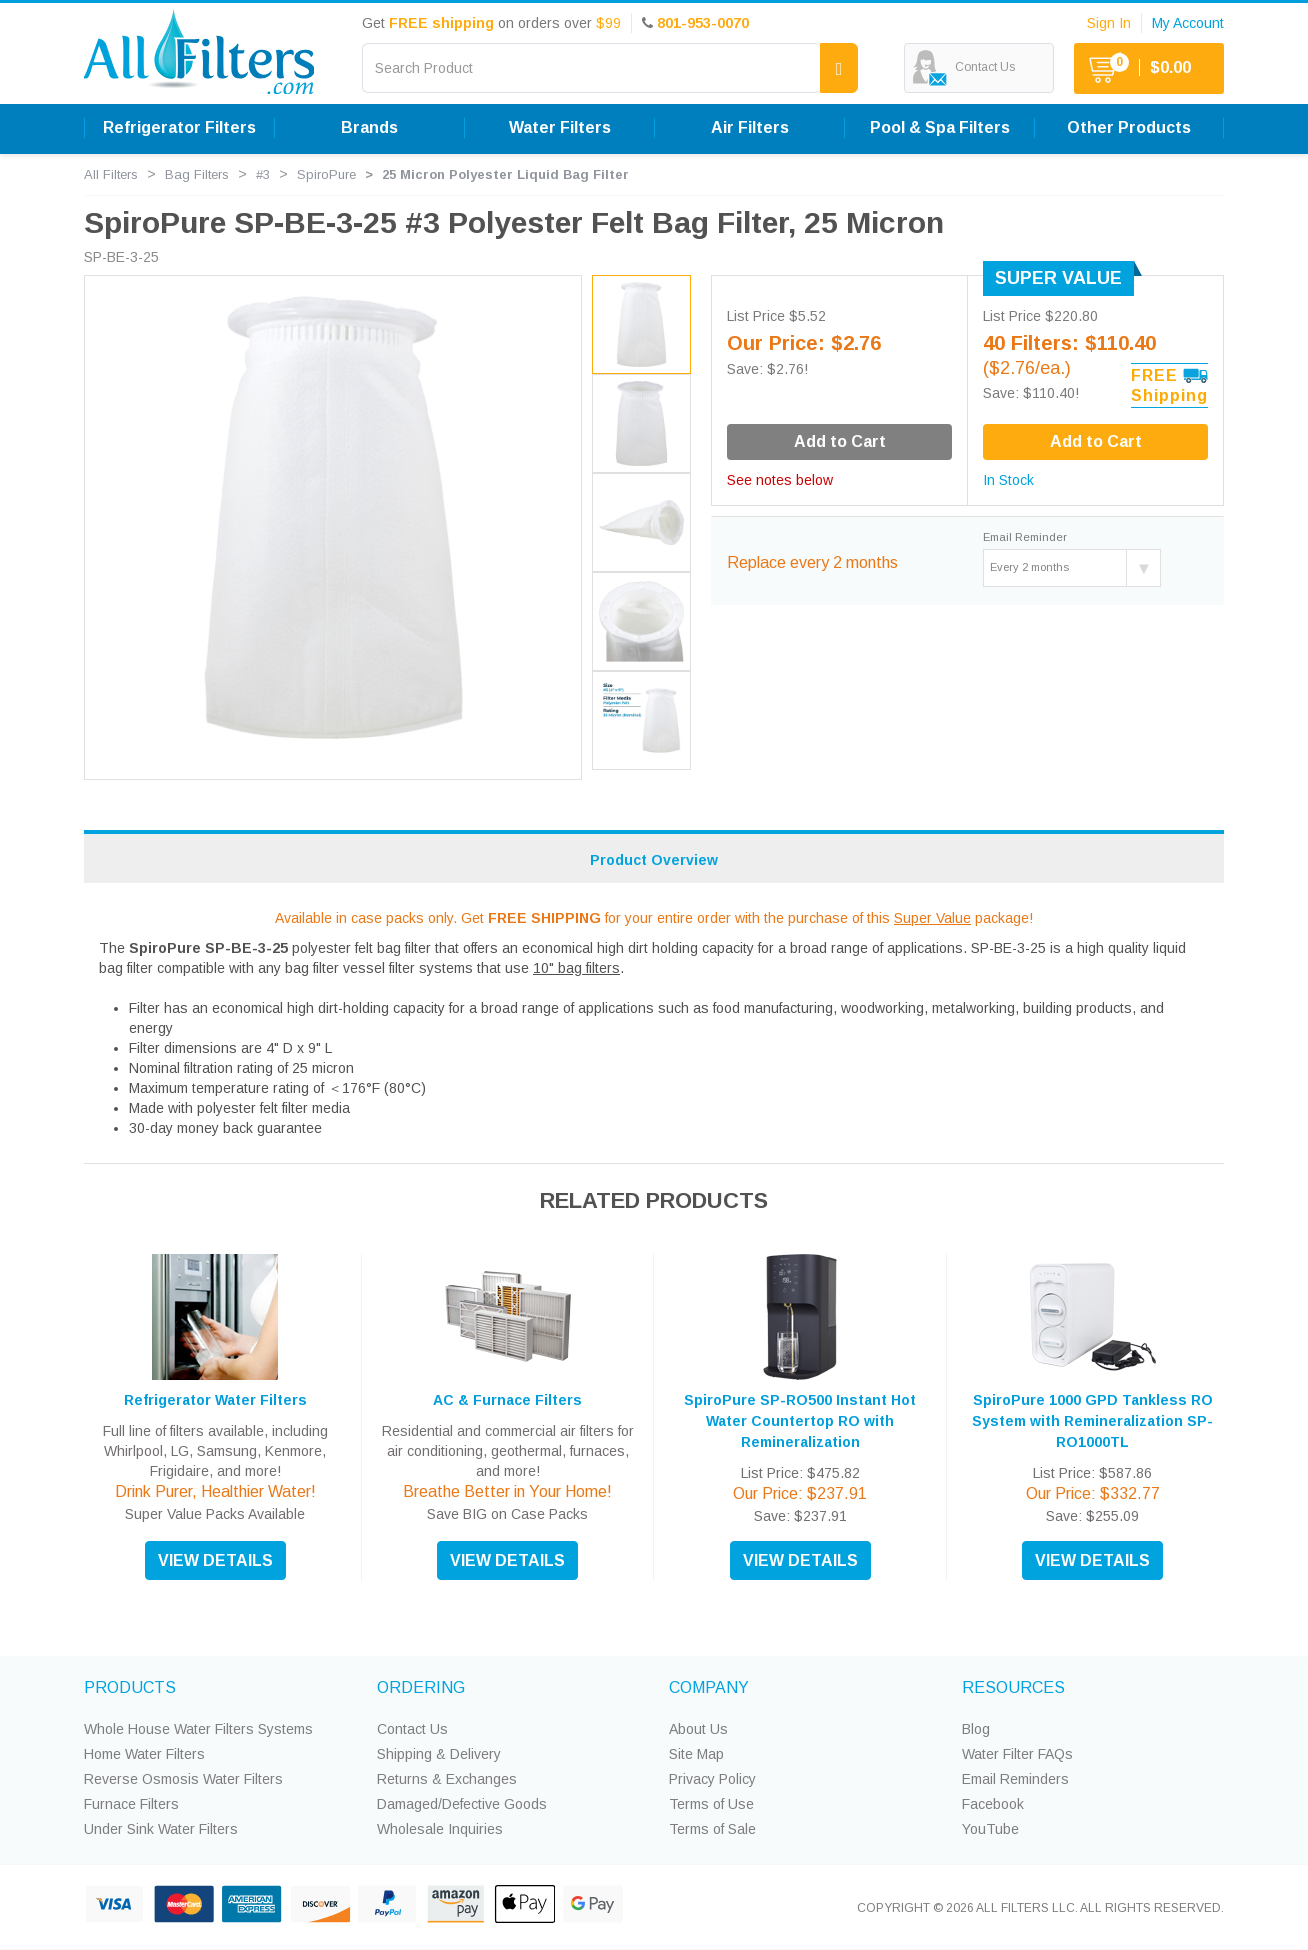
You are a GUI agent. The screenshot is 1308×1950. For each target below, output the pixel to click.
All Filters (111, 174)
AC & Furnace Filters (507, 1400)
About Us (698, 1729)
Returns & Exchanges (447, 1779)
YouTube (990, 1829)
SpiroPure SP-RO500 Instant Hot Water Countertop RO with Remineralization (800, 1421)
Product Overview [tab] (654, 860)
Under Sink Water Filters (161, 1829)
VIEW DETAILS (215, 1560)
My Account (1188, 23)
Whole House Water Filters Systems (198, 1729)
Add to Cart (1096, 441)
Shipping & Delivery (439, 1754)
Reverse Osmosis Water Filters (183, 1779)
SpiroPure (326, 174)
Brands (369, 127)
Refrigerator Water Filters (215, 1400)
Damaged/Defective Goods (462, 1804)
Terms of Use (711, 1804)
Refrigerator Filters (179, 127)
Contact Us (412, 1729)
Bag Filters (197, 174)
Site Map (696, 1754)
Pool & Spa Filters (940, 127)
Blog (976, 1729)
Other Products (1129, 127)
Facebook (993, 1804)
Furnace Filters (131, 1804)
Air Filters (750, 127)
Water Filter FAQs (1017, 1754)
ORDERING (421, 1687)
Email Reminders (1015, 1779)
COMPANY (709, 1687)
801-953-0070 (703, 23)
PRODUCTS (130, 1687)
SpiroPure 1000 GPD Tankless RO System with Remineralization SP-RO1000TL (1092, 1421)
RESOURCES (1013, 1687)
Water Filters (560, 127)
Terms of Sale (712, 1829)
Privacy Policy (712, 1779)
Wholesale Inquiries (440, 1829)
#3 (263, 174)
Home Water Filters (144, 1754)
